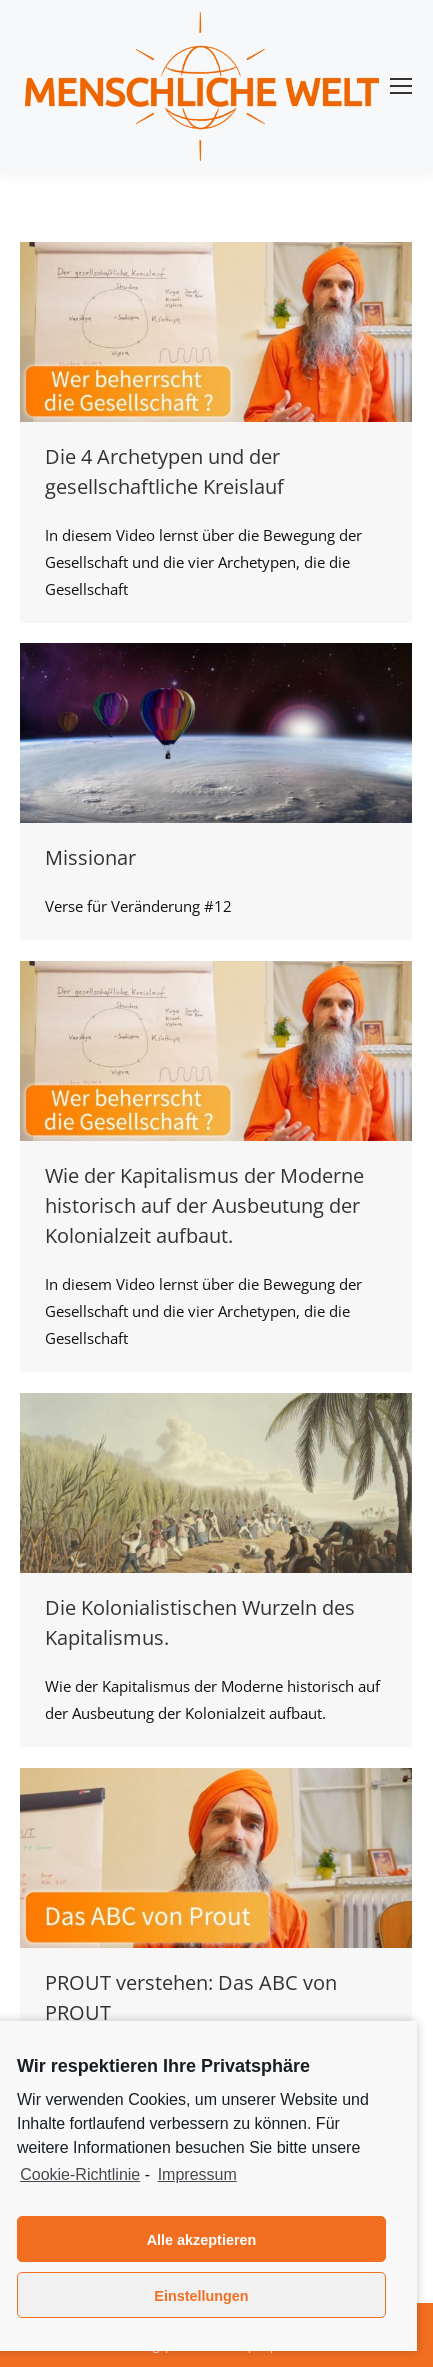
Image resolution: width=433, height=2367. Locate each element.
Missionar (90, 857)
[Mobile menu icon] (401, 86)
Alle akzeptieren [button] (202, 2240)
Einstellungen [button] (201, 2296)
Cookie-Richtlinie (80, 2174)
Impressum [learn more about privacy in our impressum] (197, 2174)
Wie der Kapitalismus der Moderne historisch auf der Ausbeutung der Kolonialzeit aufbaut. (204, 1205)
